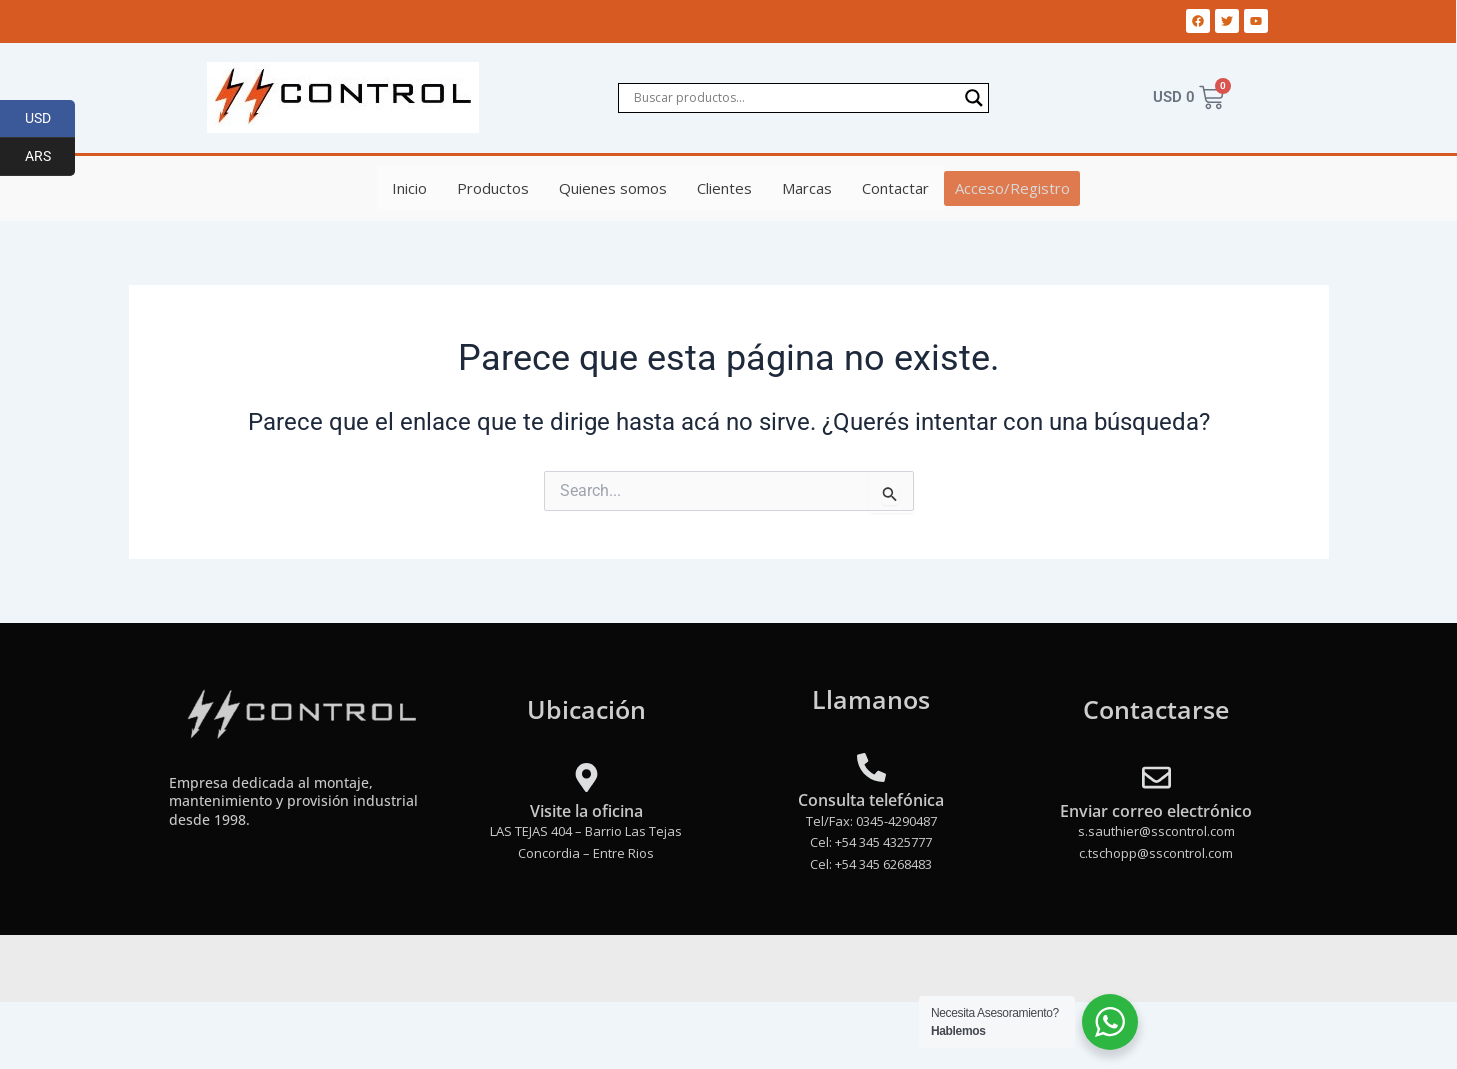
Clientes (726, 188)
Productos (495, 188)
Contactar (897, 188)
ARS (50, 157)
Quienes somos (615, 188)
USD (50, 119)
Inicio (411, 188)
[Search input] (794, 98)
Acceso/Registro (1012, 188)
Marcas (809, 188)
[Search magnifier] (974, 98)
